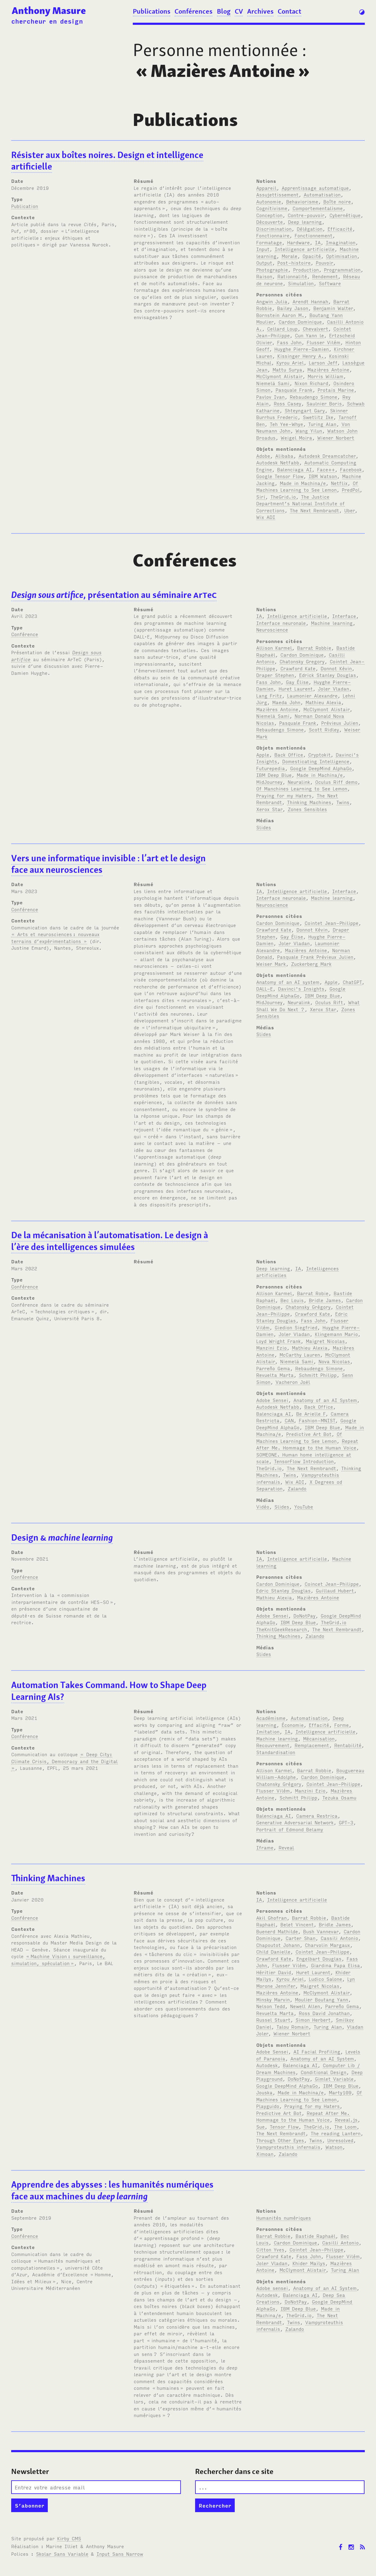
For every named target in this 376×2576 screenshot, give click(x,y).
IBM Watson (323, 476)
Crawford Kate (298, 668)
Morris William (325, 376)
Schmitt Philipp (318, 1375)
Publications (151, 11)
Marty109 (340, 2092)
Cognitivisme (271, 208)
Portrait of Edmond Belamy (289, 1829)
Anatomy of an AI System (325, 1400)
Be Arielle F (310, 1413)
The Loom (345, 2126)
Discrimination (274, 229)
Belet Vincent (297, 1924)
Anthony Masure (49, 10)
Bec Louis (292, 1300)
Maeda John (286, 702)
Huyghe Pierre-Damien (301, 349)
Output (264, 262)
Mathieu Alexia (323, 702)
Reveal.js (346, 2119)
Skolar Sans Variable (62, 2554)
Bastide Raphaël (315, 2236)
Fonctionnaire (272, 235)
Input (263, 249)
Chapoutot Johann (278, 1945)
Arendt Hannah (310, 301)
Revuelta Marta (275, 1375)
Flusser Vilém (323, 342)
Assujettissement (277, 194)
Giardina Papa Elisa (335, 1965)
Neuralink (299, 782)
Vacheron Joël (293, 1382)
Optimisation (341, 256)
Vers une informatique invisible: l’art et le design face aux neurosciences (108, 864)
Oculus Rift (329, 1002)
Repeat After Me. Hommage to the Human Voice (307, 1444)
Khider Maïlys (309, 2263)
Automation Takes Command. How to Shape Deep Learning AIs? (109, 1691)
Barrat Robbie (314, 648)
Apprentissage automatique (315, 188)
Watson (333, 2147)
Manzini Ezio (271, 1347)
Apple (262, 754)
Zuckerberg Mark (311, 964)
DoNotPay (304, 1615)
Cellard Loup (282, 328)
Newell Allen (305, 2006)
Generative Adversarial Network (295, 1822)
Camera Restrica (317, 1815)
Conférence (24, 634)
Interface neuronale (281, 623)
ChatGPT (352, 982)
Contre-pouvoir (306, 215)
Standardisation (275, 1752)
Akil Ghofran (271, 1918)
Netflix (339, 483)
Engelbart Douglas (319, 1958)
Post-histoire (294, 262)
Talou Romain (292, 2027)
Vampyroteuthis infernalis (288, 2147)
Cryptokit (319, 754)
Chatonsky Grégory (308, 1307)
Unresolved (340, 2140)
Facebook (351, 469)
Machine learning (332, 623)
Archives (260, 11)
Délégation (309, 229)
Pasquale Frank (294, 390)
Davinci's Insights (301, 988)
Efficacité (340, 229)
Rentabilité (347, 1745)
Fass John (289, 342)
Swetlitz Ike (318, 417)
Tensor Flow (284, 2126)
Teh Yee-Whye (286, 424)
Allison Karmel (274, 648)
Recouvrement (272, 1745)
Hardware (298, 242)
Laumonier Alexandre (312, 695)
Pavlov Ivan (270, 397)
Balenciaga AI (294, 469)
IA (318, 242)
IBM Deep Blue (274, 775)
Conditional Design (323, 2072)
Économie (293, 1725)
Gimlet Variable (334, 2079)
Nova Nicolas (334, 1361)
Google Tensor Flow (279, 476)
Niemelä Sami (272, 383)
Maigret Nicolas (325, 1341)
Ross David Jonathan (324, 2013)
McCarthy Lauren (300, 1354)
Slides (263, 827)
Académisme (271, 1718)
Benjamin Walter (333, 308)
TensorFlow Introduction (304, 1461)
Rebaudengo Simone (313, 397)
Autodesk (267, 2065)
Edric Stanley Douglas (283, 1590)
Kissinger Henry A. (300, 356)
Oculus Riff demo (336, 782)
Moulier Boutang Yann (321, 1999)
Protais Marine (336, 390)
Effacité (319, 1725)
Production (306, 269)
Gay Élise (297, 682)
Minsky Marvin (273, 1999)
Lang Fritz (269, 695)
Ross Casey (287, 403)
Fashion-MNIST (317, 1420)
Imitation (268, 1731)
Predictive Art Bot (309, 1434)
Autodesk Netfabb (277, 462)
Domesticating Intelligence (315, 761)
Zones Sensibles (307, 809)
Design (62, 1537)
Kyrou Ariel (290, 362)
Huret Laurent (296, 688)
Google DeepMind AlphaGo (321, 768)
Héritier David (273, 1972)
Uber (349, 510)
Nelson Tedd (270, 2006)
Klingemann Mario (336, 1334)
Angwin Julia (271, 301)
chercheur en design (47, 21)
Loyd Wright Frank (278, 1341)
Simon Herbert (313, 2020)
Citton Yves (270, 2249)
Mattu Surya (287, 369)
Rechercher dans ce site (234, 2471)
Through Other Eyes (280, 2140)
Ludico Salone (325, 1979)
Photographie (272, 269)
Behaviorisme (302, 201)
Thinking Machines (309, 802)
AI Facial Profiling (316, 2051)
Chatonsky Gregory (302, 661)
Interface (344, 616)
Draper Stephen (275, 675)
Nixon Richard (311, 383)
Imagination (340, 242)
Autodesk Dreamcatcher (327, 456)
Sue (260, 2126)
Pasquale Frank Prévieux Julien (315, 957)
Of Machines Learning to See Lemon (307, 486)
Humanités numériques (283, 2218)
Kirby (69, 2538)
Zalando (297, 1488)
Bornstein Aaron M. (280, 315)
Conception (269, 215)
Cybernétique (345, 215)
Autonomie (268, 201)
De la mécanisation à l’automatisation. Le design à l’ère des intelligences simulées (109, 1241)
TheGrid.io (283, 496)
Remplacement (312, 1745)
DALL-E (264, 988)
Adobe (263, 456)
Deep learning (305, 222)
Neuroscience (272, 629)
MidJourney (269, 782)
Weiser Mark (271, 964)
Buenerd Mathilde (277, 1931)
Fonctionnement (313, 235)
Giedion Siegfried (296, 1327)
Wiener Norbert (335, 437)
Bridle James (325, 1300)
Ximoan (264, 2154)
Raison (264, 276)
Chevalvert (315, 328)
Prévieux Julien (339, 723)
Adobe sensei (272, 2288)
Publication (24, 206)
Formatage (269, 242)
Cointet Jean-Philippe (331, 923)
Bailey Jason (292, 308)
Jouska (264, 2092)
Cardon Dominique (300, 321)
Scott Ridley (324, 729)
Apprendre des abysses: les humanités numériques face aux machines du (112, 2190)
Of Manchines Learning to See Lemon (301, 788)
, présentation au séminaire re (114, 595)
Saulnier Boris (324, 403)
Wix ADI (265, 517)
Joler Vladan (333, 688)
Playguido (267, 2106)
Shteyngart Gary (305, 410)
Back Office (288, 754)
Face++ (326, 469)
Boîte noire (337, 201)
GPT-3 (346, 1822)
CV (239, 11)
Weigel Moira (296, 437)
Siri (260, 496)
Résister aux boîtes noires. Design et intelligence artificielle (107, 161)
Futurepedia (270, 768)
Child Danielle (273, 1951)
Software (330, 283)
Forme (341, 1725)
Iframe (264, 1847)
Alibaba (284, 456)
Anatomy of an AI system (287, 982)
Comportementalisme (318, 208)
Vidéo (262, 1506)
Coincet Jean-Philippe (332, 1584)
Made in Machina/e (303, 483)
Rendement (325, 276)
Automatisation (322, 194)
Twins (342, 802)
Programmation (342, 269)
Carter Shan (301, 1938)
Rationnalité (292, 276)
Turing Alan (322, 424)
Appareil (266, 188)
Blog (224, 11)
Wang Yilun (309, 430)
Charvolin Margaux (327, 1945)
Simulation (301, 283)
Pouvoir (324, 262)
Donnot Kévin (336, 668)
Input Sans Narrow (119, 2554)
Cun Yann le (309, 335)
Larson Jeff (323, 362)
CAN (289, 1420)
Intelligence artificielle (305, 249)
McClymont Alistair (279, 376)
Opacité (311, 256)
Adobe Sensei (272, 1400)
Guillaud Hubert (335, 1590)
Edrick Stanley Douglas (327, 675)
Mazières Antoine (328, 369)
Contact (289, 11)
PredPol (351, 490)
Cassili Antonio (339, 1938)
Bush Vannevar (320, 1931)
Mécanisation (319, 1738)
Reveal (286, 1847)
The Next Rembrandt (314, 510)
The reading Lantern (336, 2133)
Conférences (193, 11)
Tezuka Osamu (339, 1797)
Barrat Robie (313, 1293)
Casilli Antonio (340, 2242)
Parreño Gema (273, 1368)
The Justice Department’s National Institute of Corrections (300, 503)
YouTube (303, 1506)
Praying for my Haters (284, 795)
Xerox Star (269, 809)
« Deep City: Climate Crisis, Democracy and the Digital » (64, 1761)
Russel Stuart (273, 2020)
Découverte (269, 222)
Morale (289, 256)
